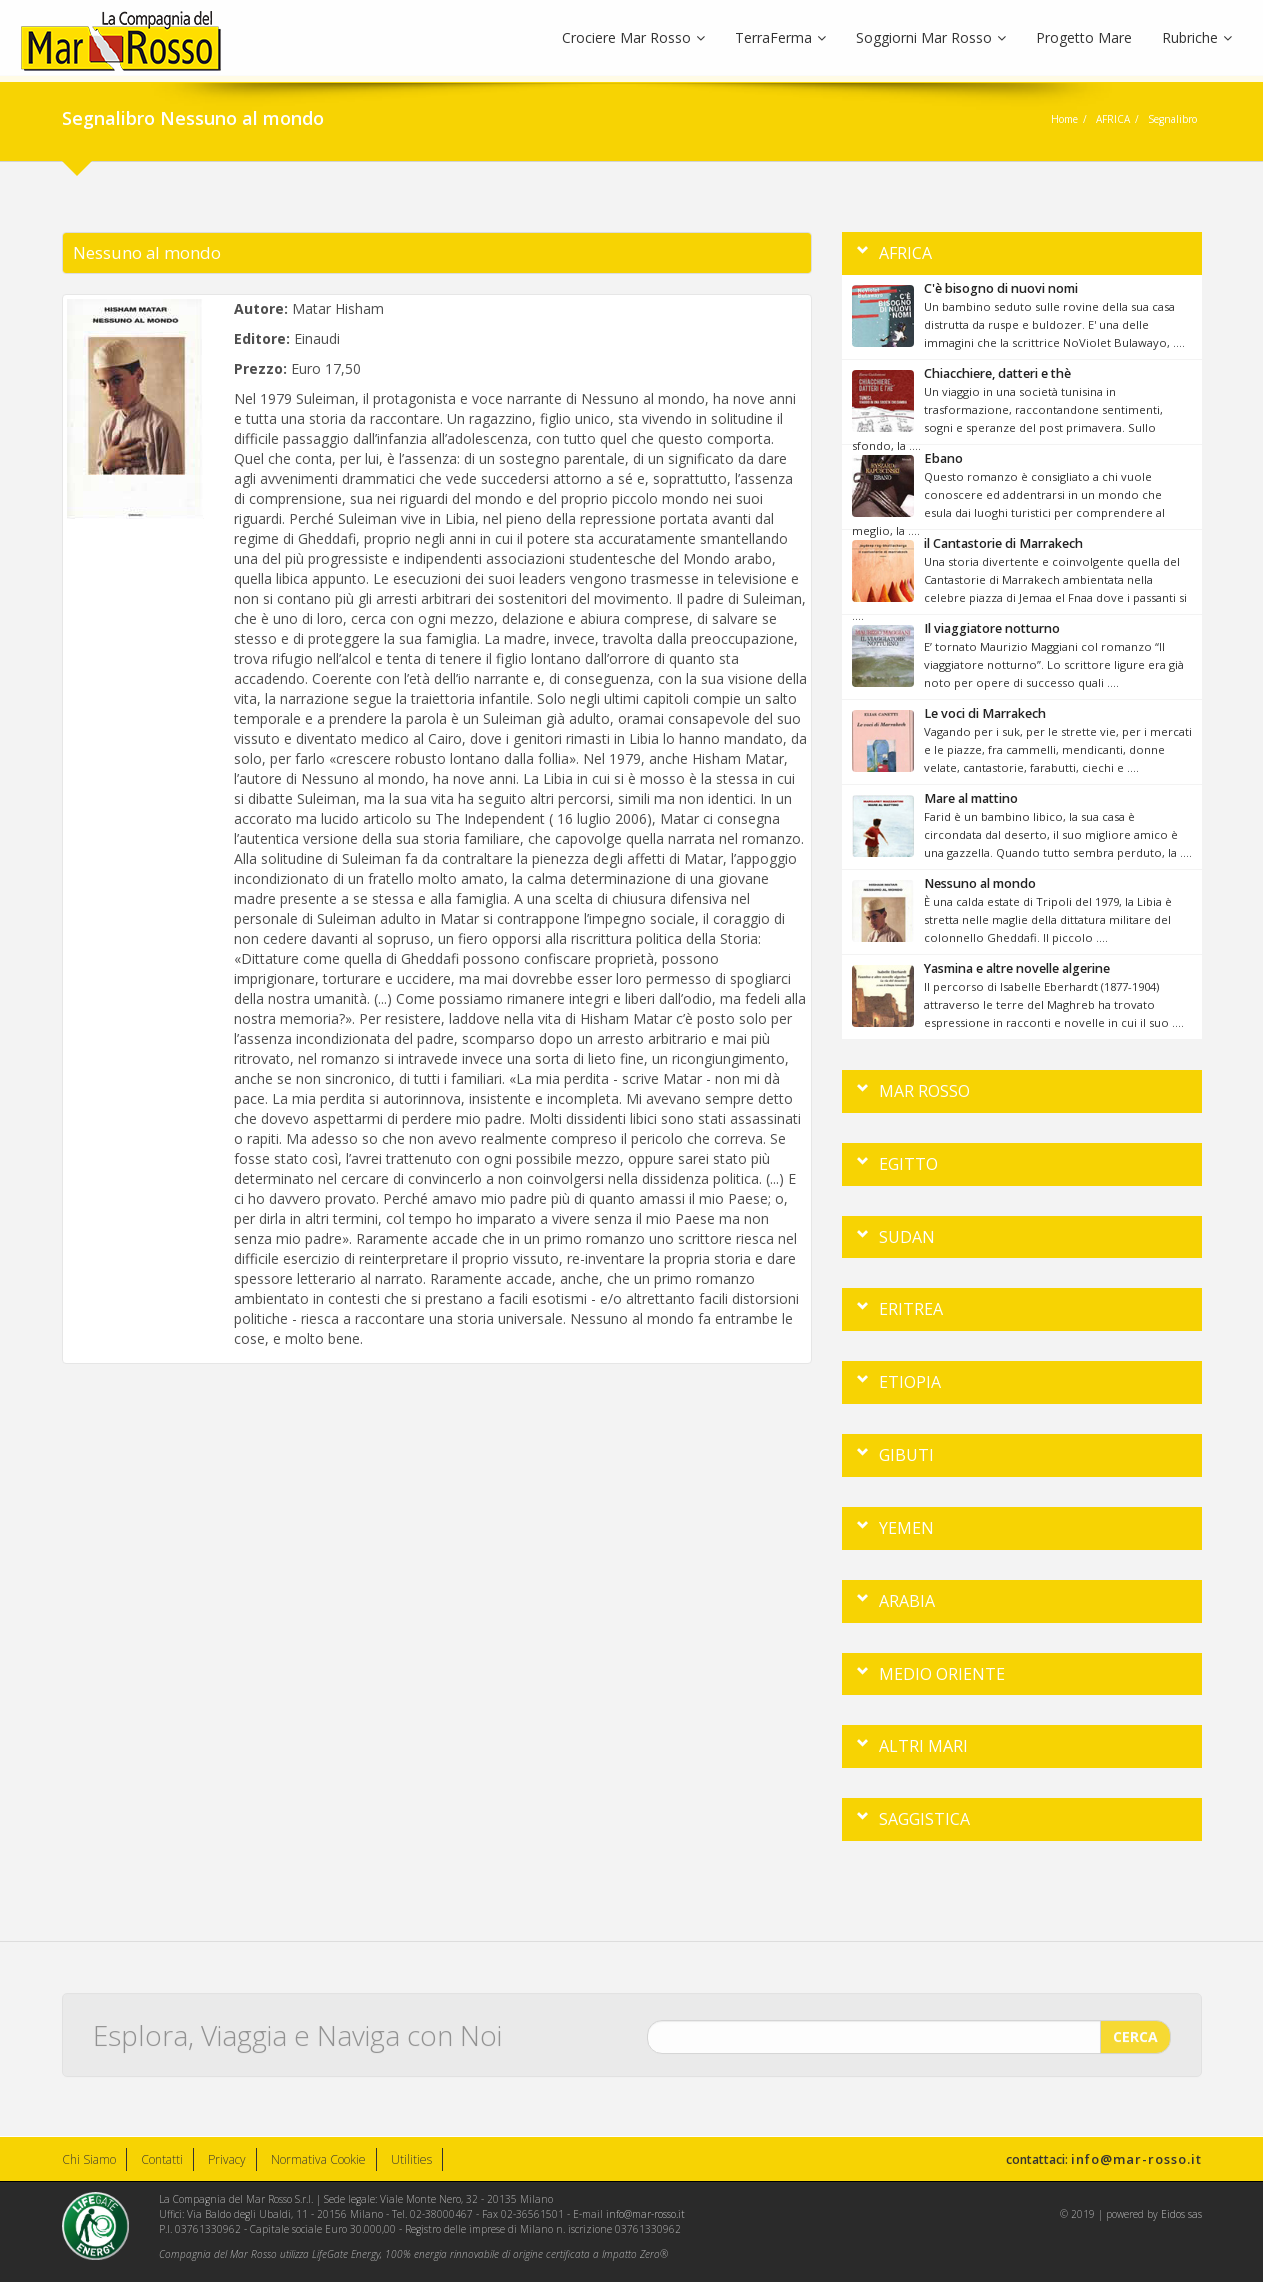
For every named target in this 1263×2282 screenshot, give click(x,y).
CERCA (1135, 2030)
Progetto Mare (1084, 37)
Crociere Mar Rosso (633, 37)
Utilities (411, 2159)
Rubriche (1197, 37)
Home (1064, 119)
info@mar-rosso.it (1136, 2159)
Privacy (227, 2159)
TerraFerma (780, 37)
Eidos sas (1181, 2214)
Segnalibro (1172, 119)
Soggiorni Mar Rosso (931, 37)
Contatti (162, 2159)
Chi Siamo (89, 2159)
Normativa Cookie (318, 2159)
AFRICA (1113, 119)
